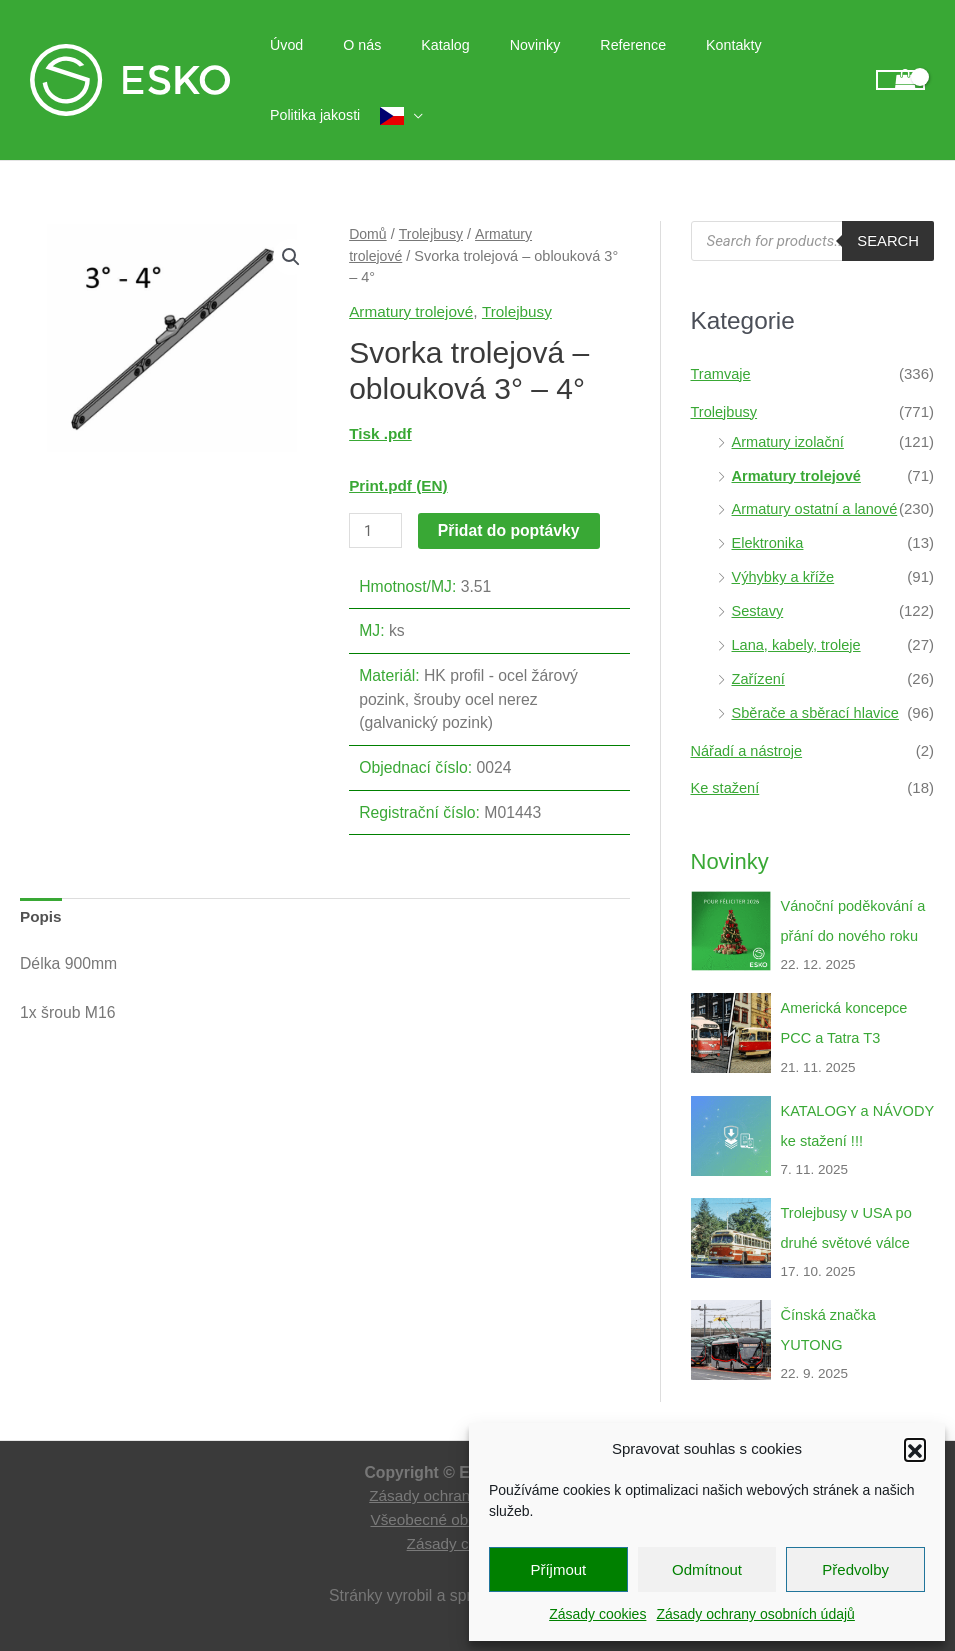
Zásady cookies (597, 1614)
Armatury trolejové (413, 311)
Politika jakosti (772, 45)
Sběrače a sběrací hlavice (818, 710)
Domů (368, 234)
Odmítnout (707, 1569)
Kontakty (670, 45)
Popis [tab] (41, 916)
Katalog (417, 45)
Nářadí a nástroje (748, 748)
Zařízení (759, 677)
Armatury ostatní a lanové (817, 508)
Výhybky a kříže (785, 575)
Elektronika (769, 542)
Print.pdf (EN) (399, 484)
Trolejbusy (433, 234)
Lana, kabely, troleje (798, 643)
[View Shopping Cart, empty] (900, 80)
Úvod (280, 45)
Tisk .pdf (381, 433)
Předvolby (855, 1569)
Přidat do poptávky (510, 530)
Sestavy (758, 609)
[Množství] (376, 531)
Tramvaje (722, 373)
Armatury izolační (790, 440)
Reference (582, 45)
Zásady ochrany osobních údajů (755, 1614)
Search (887, 241)
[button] (915, 1449)
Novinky (494, 45)
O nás (345, 45)
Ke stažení (726, 786)
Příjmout (558, 1569)
